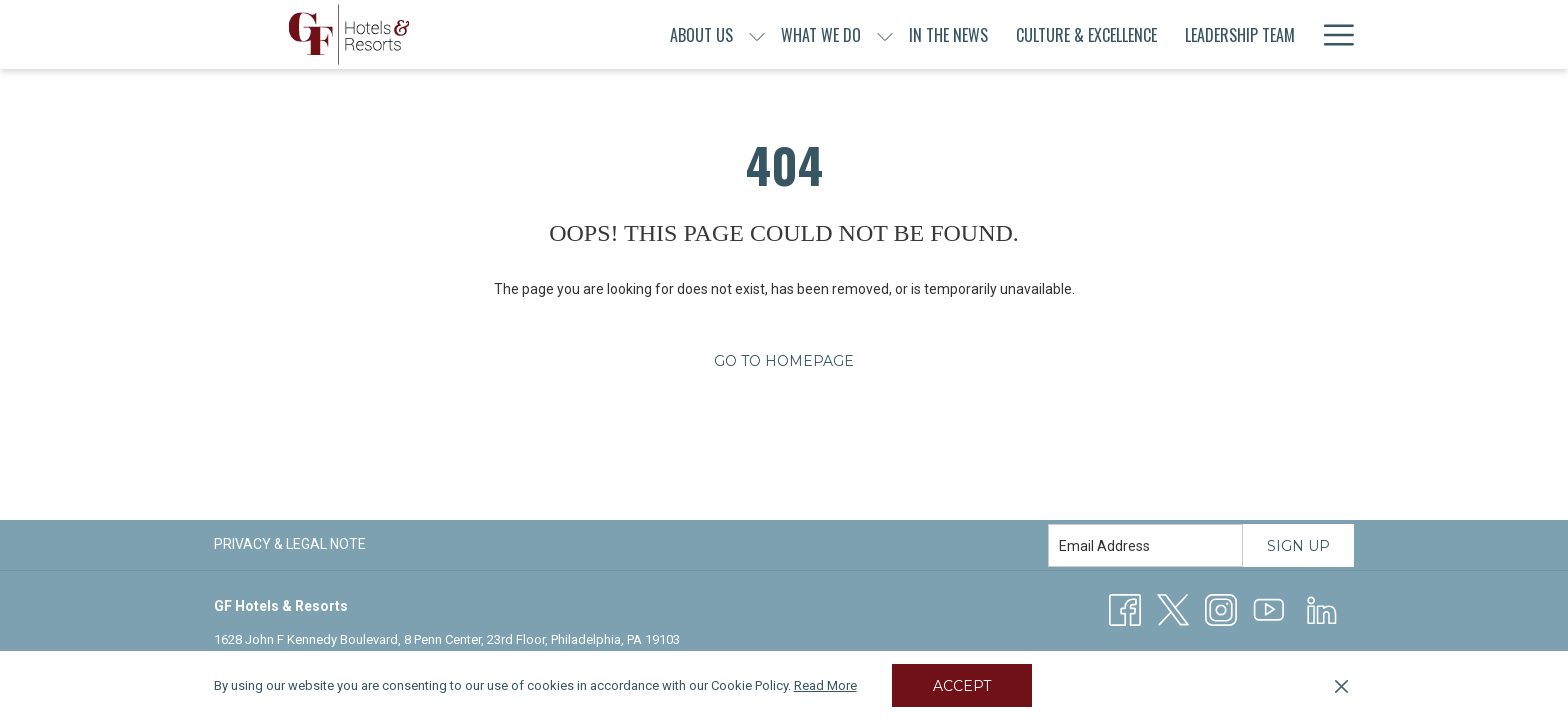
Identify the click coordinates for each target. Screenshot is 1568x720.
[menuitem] (701, 34)
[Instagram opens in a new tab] (1221, 609)
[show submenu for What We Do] (885, 34)
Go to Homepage (784, 361)
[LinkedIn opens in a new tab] (1322, 609)
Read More (825, 685)
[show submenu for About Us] (757, 34)
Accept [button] (962, 686)
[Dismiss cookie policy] (1341, 686)
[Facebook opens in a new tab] (1125, 609)
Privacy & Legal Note (290, 544)
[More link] (1331, 34)
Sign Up (1298, 546)
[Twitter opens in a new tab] (1173, 609)
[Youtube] (1269, 609)
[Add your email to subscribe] (1145, 545)
